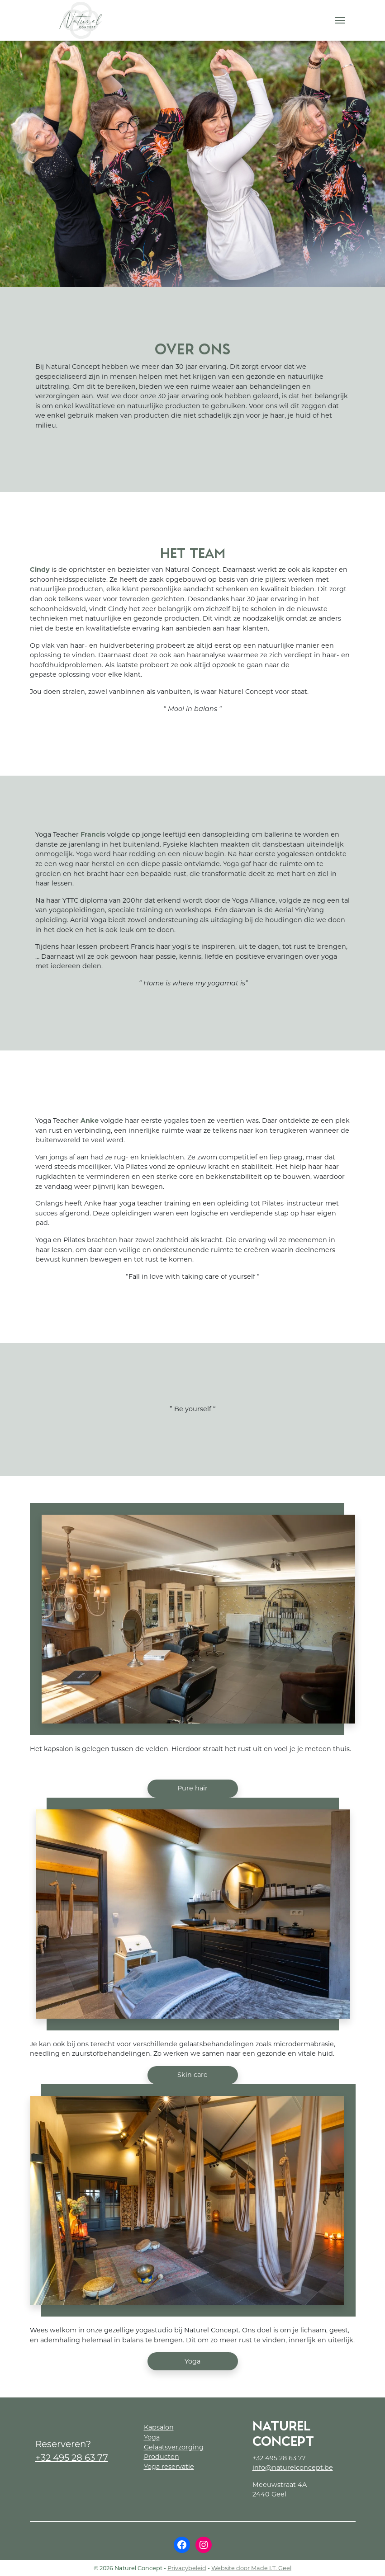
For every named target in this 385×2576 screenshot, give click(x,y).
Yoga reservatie (169, 2467)
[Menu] (339, 20)
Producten (161, 2457)
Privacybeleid (186, 2568)
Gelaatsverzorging (174, 2447)
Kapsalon (159, 2427)
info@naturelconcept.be (292, 2467)
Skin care (192, 2075)
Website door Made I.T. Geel (251, 2568)
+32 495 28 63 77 (71, 2457)
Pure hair (192, 1788)
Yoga (192, 2361)
